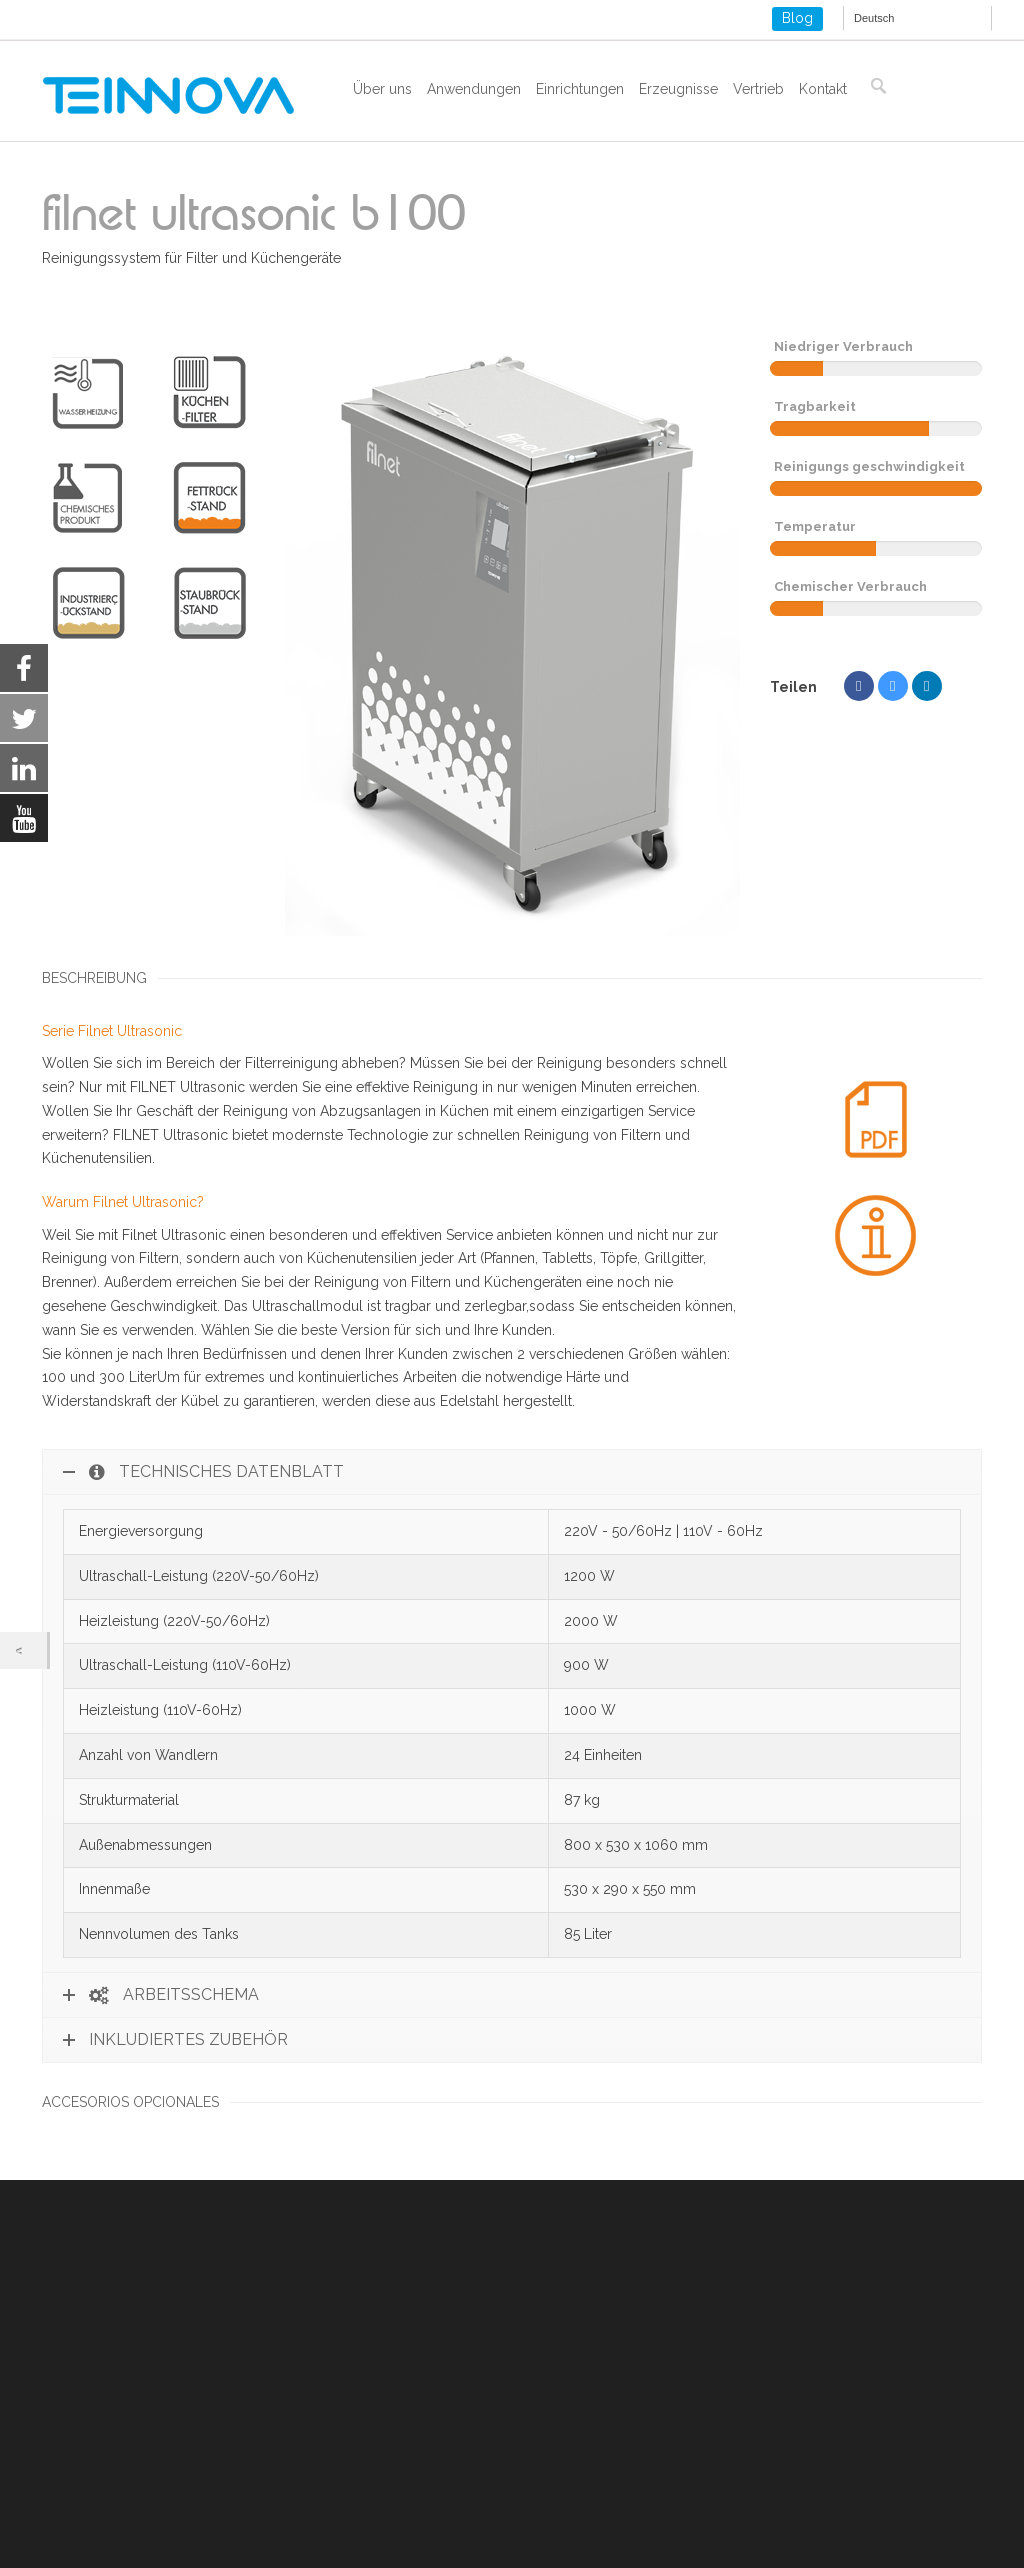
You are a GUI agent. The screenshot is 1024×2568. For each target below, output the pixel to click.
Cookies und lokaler (107, 2434)
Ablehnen (721, 2522)
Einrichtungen (580, 89)
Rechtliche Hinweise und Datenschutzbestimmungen (212, 2410)
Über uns (382, 89)
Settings (848, 2522)
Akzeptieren (581, 2522)
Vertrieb (758, 89)
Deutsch (874, 18)
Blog (797, 18)
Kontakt (823, 89)
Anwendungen (474, 89)
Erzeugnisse (678, 89)
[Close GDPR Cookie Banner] (932, 2522)
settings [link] (249, 2549)
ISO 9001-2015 (89, 2458)
